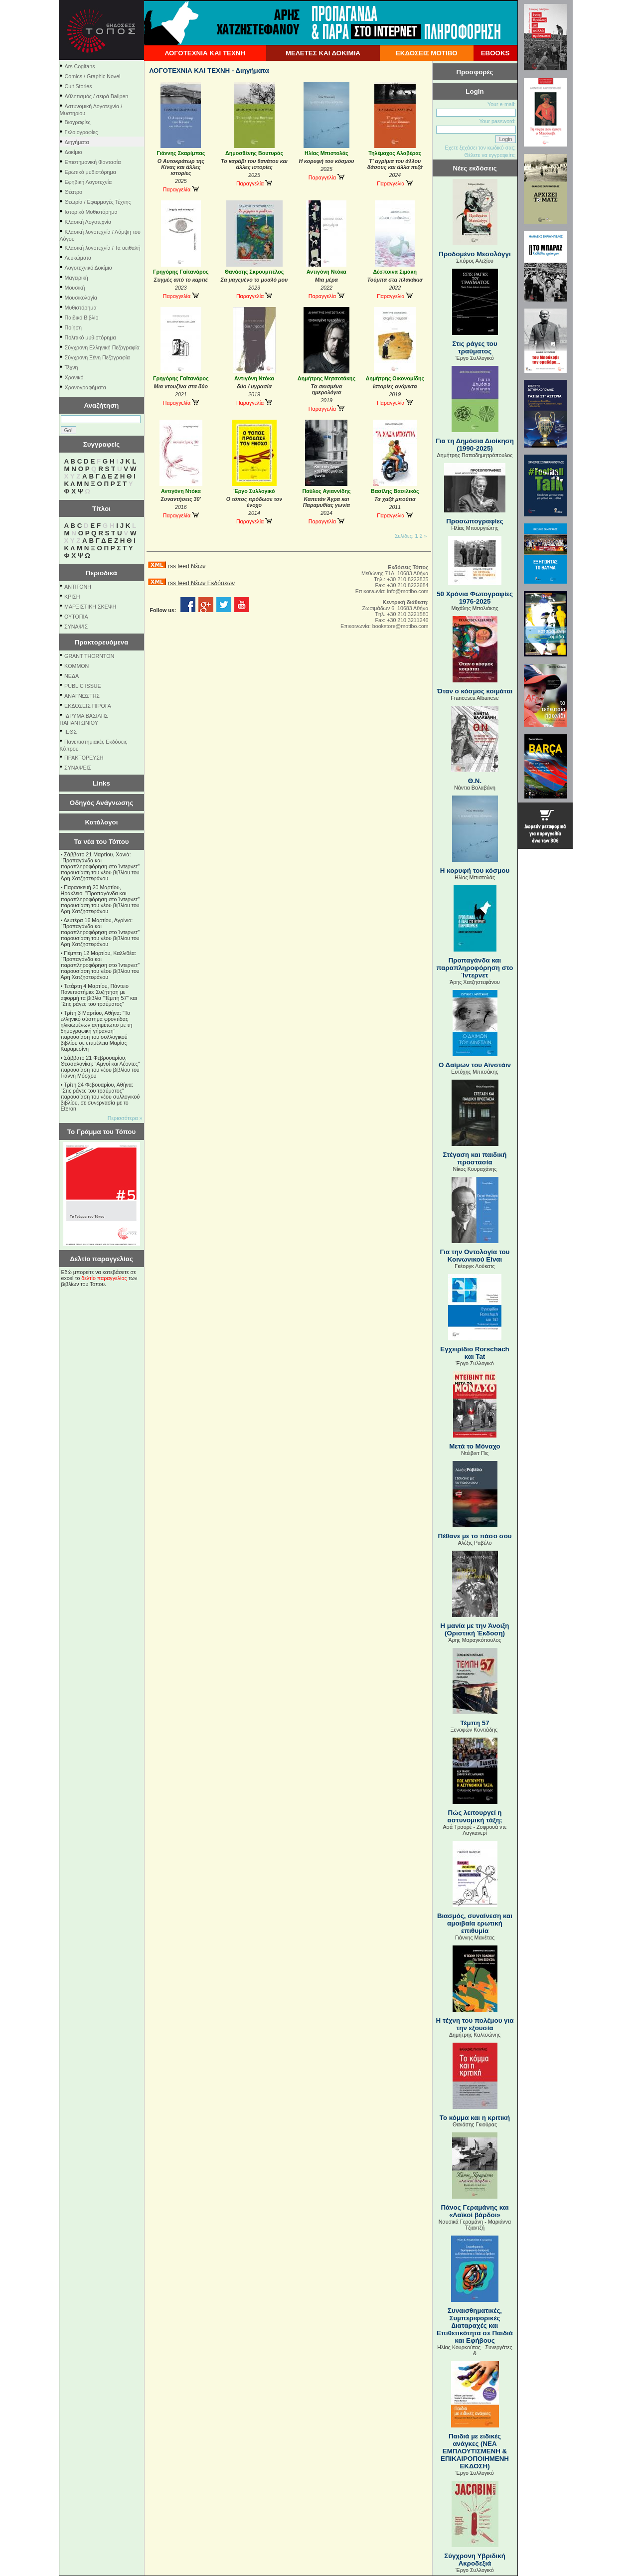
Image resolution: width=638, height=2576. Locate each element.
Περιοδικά (101, 573)
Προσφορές (475, 72)
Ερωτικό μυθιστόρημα (90, 172)
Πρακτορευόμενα (102, 642)
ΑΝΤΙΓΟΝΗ (77, 587)
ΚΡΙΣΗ (72, 597)
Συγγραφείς (101, 444)
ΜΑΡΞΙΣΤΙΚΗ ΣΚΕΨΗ (90, 607)
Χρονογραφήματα (85, 387)
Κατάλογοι (101, 822)
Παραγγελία (181, 189)
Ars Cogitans (80, 66)
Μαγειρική (76, 278)
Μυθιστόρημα (81, 308)
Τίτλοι (101, 508)
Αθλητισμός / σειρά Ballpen (97, 96)
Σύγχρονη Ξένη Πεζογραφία (97, 357)
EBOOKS (495, 53)
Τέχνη (71, 367)
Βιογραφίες (78, 122)
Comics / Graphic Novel (93, 76)
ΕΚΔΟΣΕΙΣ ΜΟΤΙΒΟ (427, 53)
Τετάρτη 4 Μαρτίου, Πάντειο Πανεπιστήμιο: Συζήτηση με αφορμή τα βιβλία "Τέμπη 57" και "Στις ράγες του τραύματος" (99, 995)
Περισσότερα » (125, 1118)
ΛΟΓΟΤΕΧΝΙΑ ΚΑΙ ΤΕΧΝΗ (204, 53)
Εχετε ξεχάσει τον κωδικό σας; (480, 148)
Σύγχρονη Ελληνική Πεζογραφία (102, 347)
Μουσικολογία (81, 298)
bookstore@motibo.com (400, 626)
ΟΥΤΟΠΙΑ (76, 617)
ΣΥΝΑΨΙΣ (76, 627)
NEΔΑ (71, 676)
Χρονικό (74, 377)
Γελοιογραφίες (81, 132)
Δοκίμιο (73, 152)
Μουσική (75, 288)
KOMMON (76, 666)
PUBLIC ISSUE (82, 686)
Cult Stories (78, 86)
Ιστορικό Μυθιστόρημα (91, 212)
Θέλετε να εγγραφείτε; (489, 155)
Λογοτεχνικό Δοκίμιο (88, 268)
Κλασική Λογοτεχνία (88, 222)
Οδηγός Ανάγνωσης (101, 802)
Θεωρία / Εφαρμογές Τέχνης (98, 202)
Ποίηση (73, 327)
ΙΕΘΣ (70, 732)
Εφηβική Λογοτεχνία (88, 182)
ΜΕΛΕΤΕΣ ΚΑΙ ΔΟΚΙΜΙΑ (323, 53)
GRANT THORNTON (89, 656)
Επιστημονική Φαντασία (93, 162)
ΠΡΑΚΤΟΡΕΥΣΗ (83, 758)
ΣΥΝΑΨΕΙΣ (77, 768)
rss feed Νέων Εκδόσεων (201, 583)
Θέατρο (73, 192)
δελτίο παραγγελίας (104, 1278)
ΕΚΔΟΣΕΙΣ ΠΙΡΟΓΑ (87, 706)
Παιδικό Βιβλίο (82, 318)
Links (101, 783)
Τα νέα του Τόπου (101, 841)
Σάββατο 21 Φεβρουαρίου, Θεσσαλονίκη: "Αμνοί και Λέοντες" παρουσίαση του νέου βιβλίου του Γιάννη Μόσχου (100, 1067)
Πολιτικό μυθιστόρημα (90, 337)
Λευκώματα (78, 258)
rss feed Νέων (186, 566)
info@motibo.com (407, 591)
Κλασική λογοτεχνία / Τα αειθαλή (103, 248)
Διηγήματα (77, 142)
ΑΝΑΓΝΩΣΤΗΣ (82, 696)
